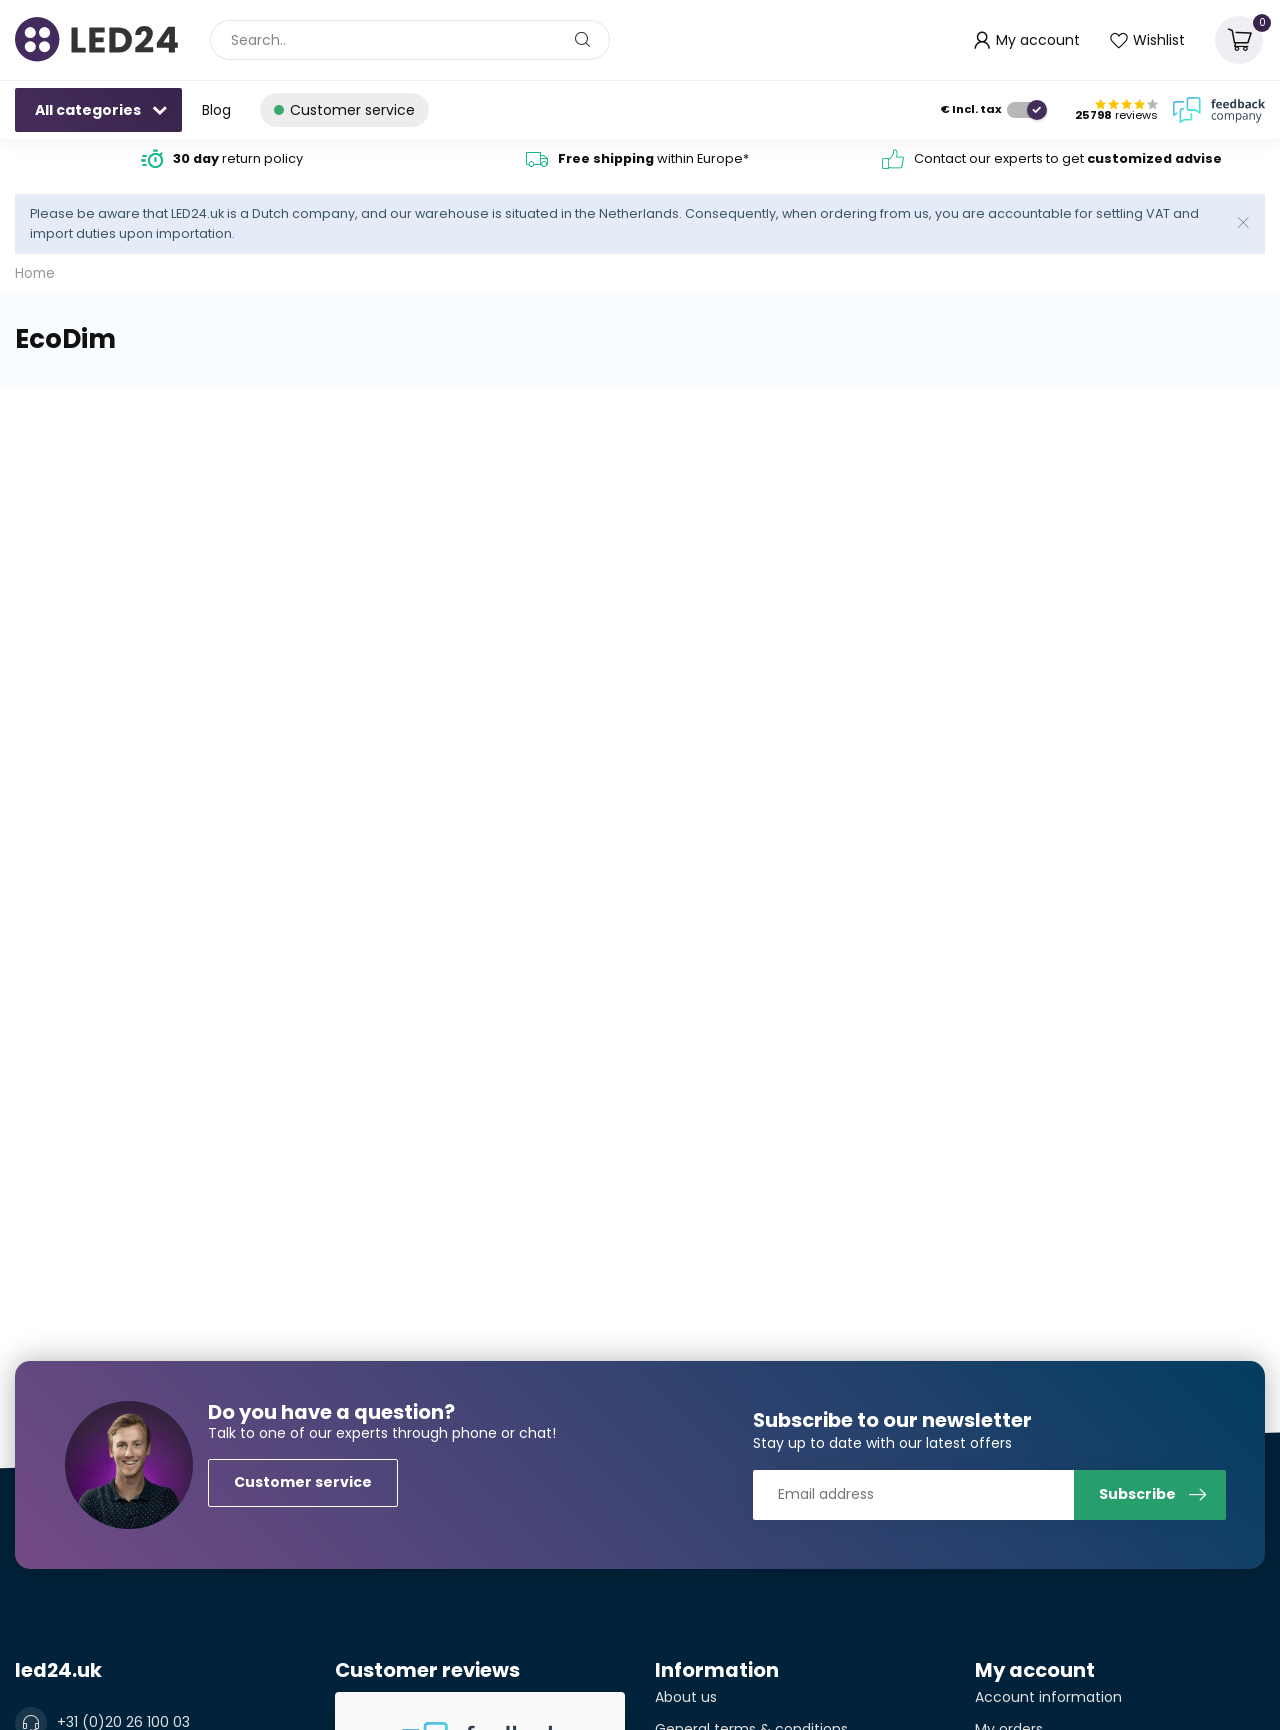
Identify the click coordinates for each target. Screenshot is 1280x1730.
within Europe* (653, 158)
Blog (216, 110)
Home (35, 273)
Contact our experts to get (1068, 158)
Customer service (303, 1482)
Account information (1048, 1697)
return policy (238, 158)
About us (686, 1697)
